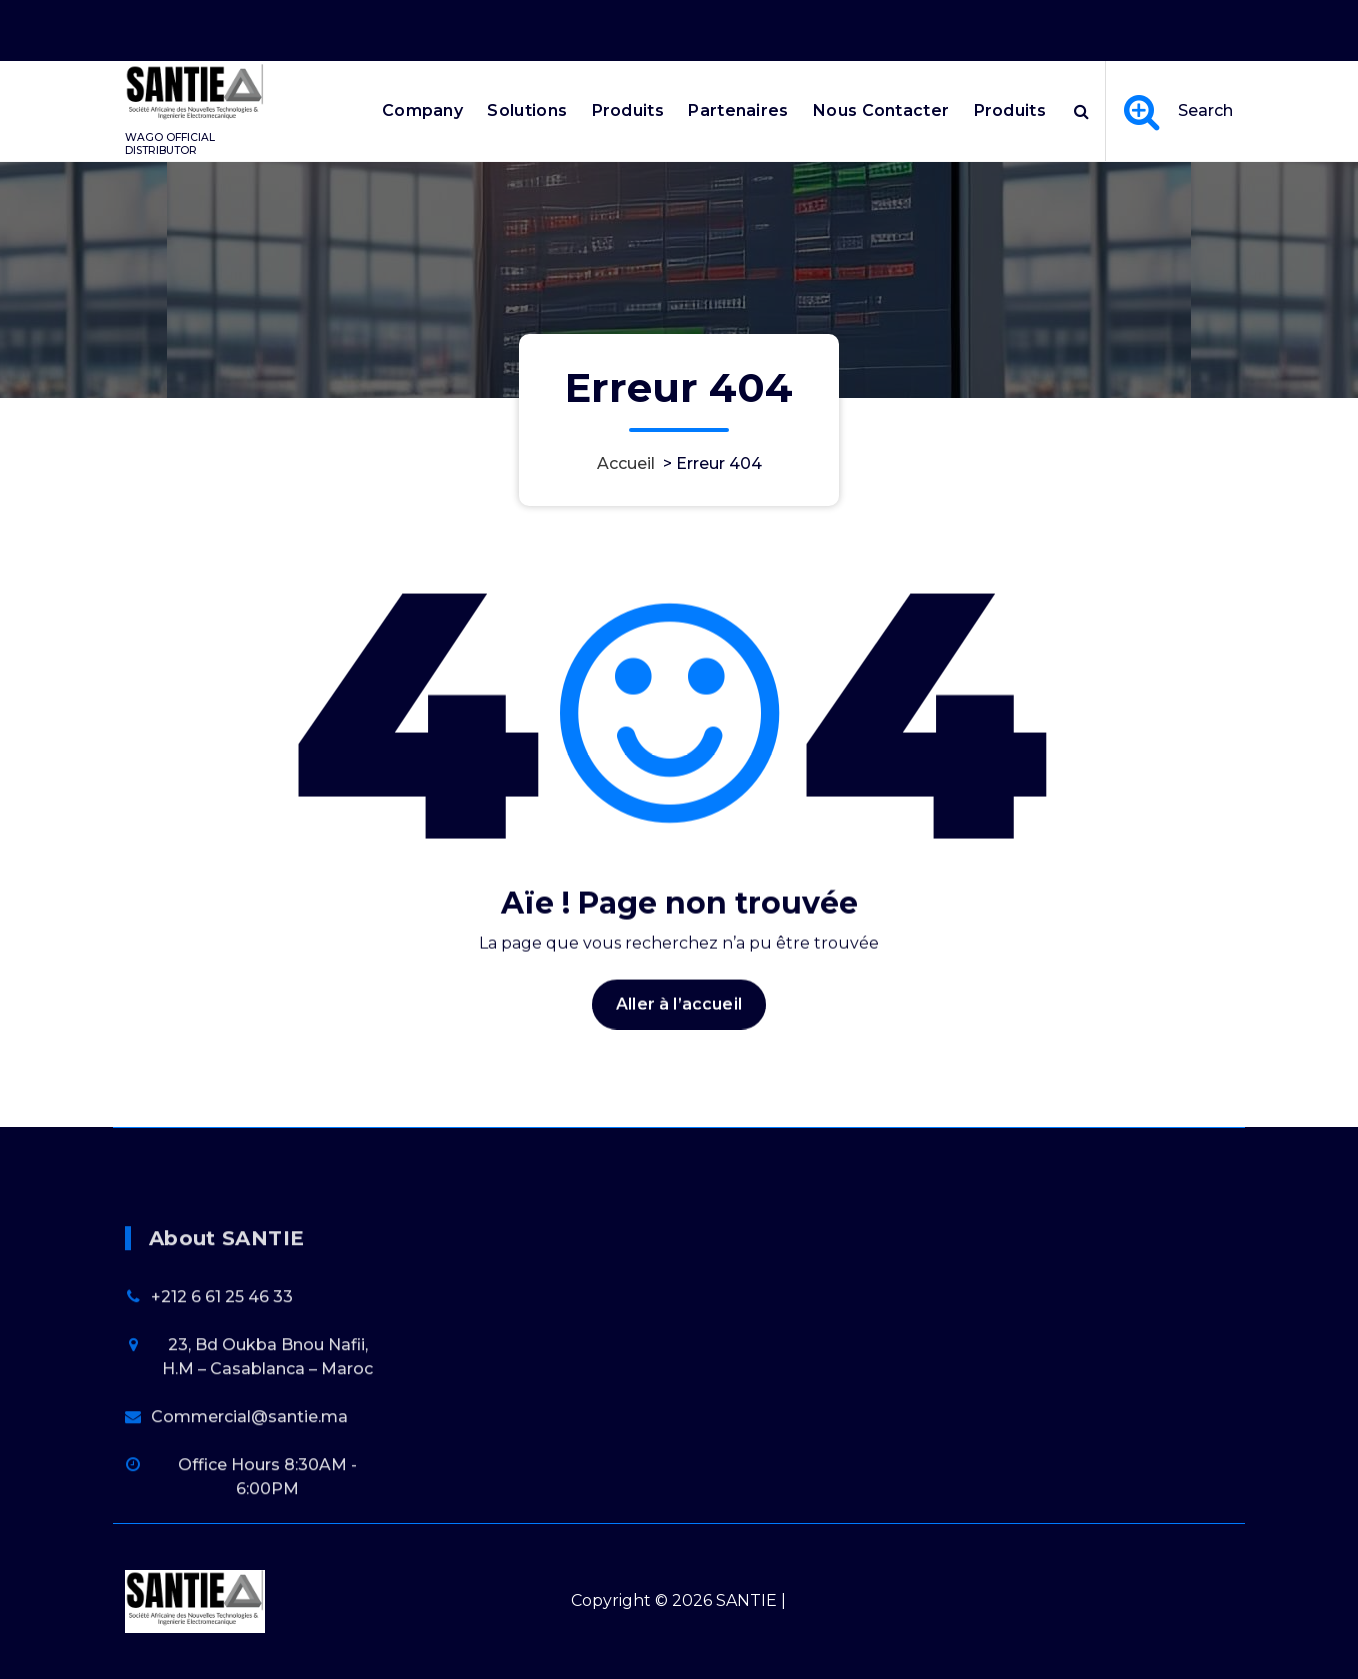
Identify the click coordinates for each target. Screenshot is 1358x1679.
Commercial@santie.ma (249, 1541)
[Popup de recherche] (1081, 111)
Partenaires (738, 110)
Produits (628, 110)
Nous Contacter (881, 110)
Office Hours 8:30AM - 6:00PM (980, 22)
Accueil (626, 463)
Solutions (527, 110)
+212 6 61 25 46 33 (222, 1421)
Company (422, 110)
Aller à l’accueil (679, 1057)
